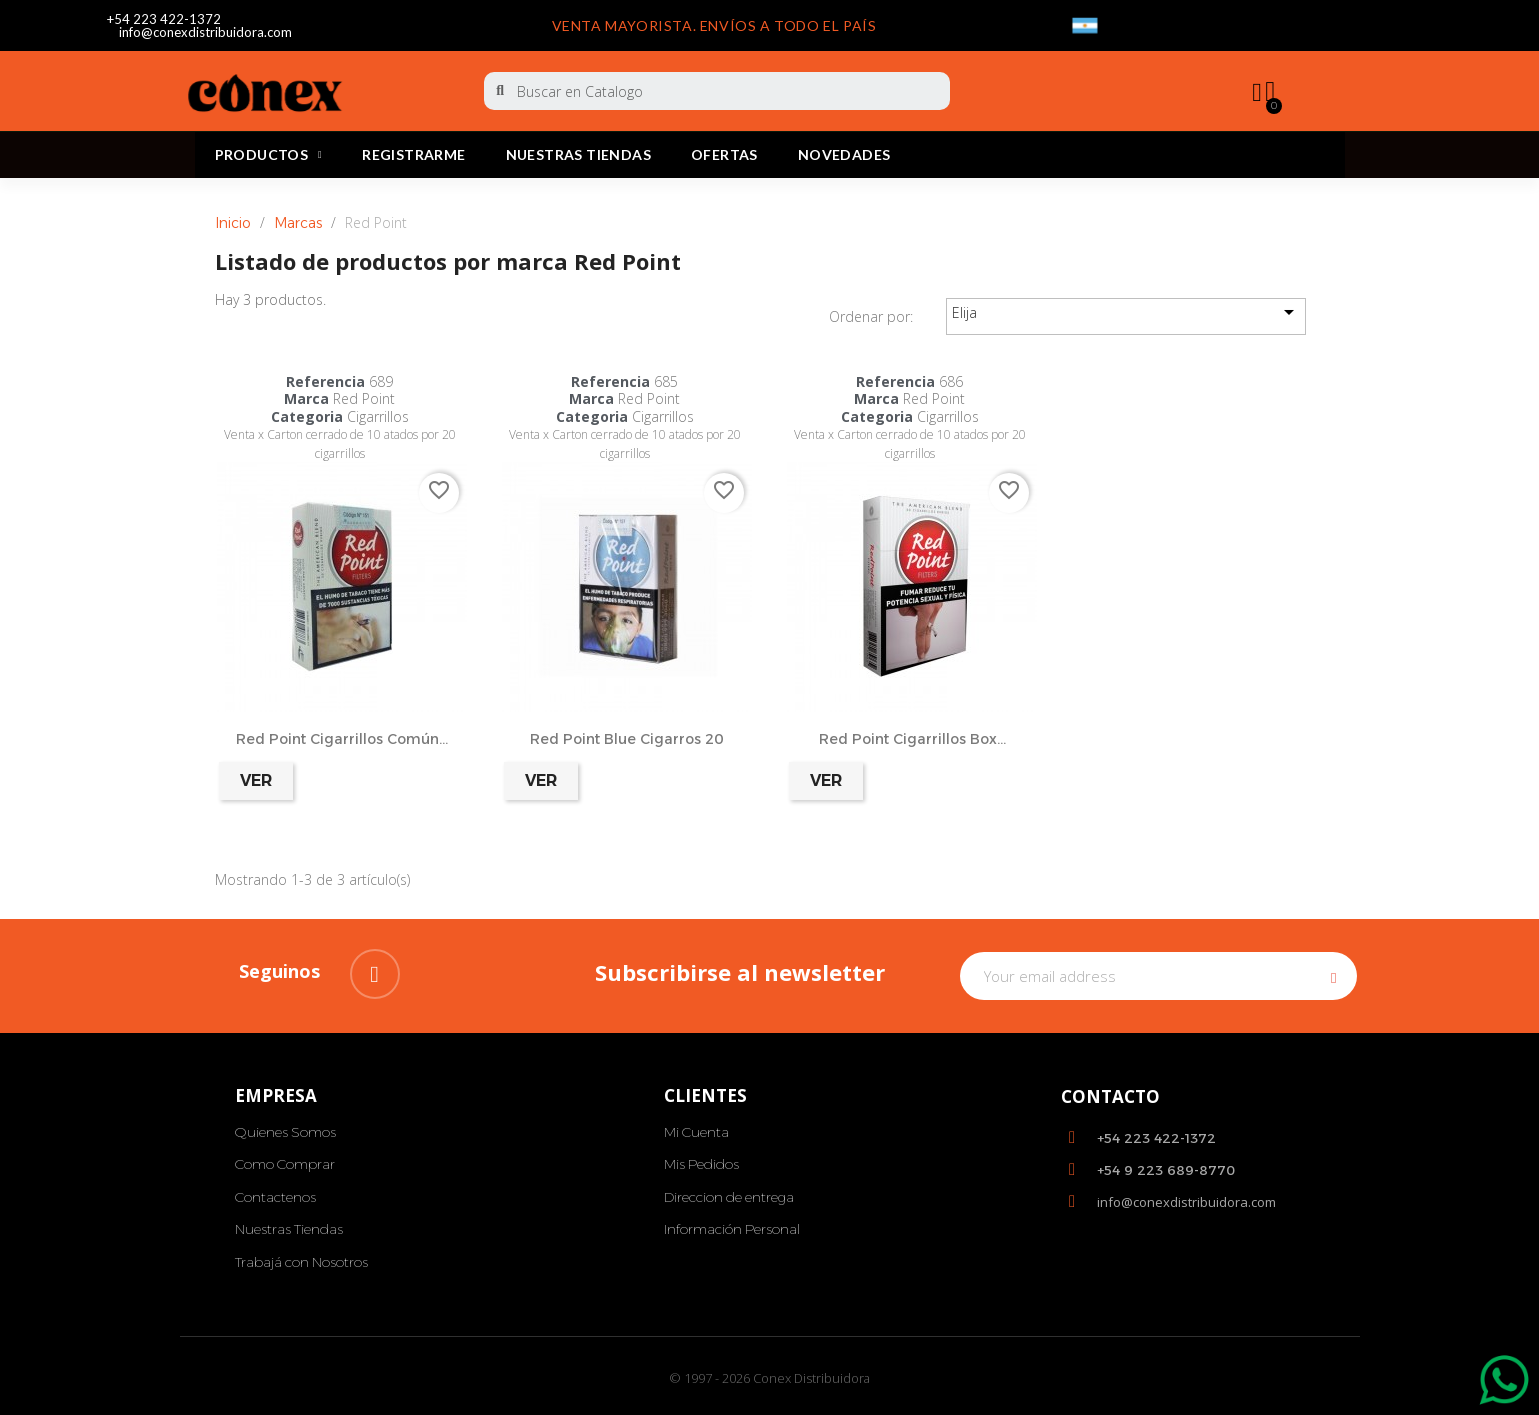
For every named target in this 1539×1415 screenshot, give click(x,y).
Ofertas (724, 154)
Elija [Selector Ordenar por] (1126, 312)
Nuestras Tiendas (578, 154)
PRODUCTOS (269, 155)
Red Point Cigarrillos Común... (342, 739)
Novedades (844, 154)
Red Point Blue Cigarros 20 (627, 739)
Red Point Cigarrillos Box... (912, 739)
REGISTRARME (413, 154)
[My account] (1252, 93)
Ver (256, 780)
